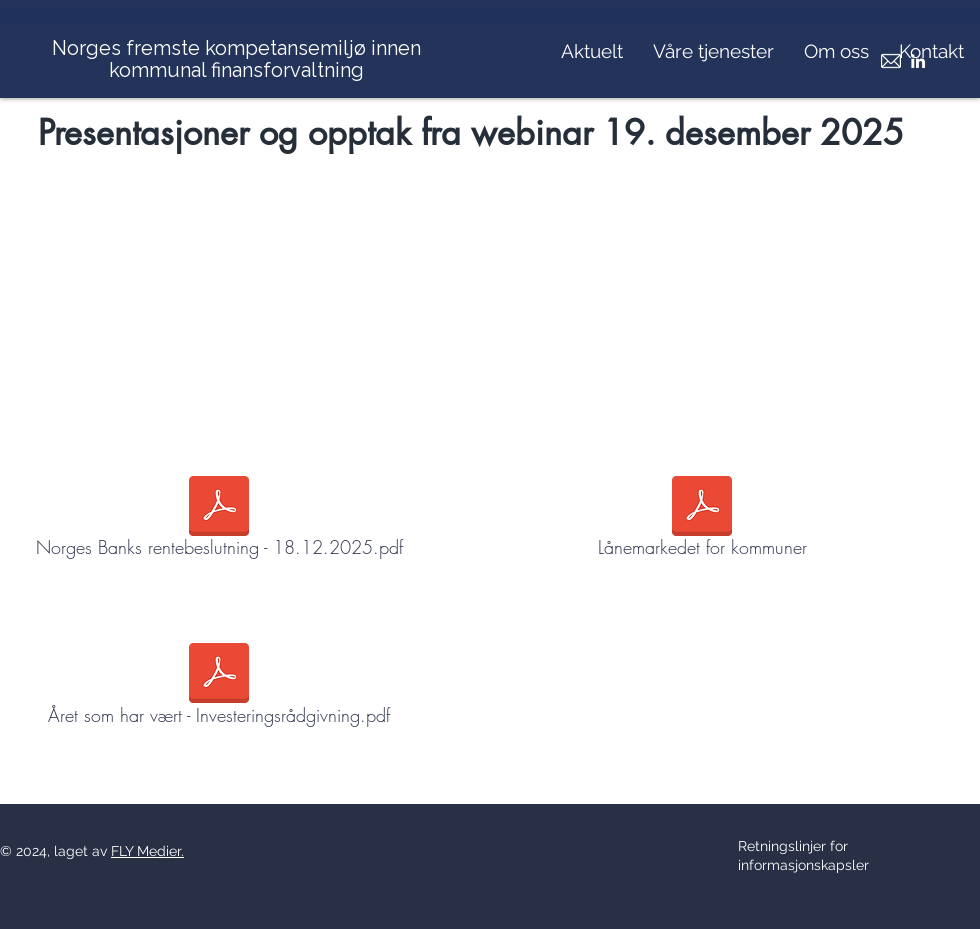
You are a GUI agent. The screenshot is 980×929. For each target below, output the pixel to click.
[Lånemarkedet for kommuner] (702, 521)
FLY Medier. (147, 851)
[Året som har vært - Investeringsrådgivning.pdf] (219, 688)
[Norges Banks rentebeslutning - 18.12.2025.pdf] (219, 521)
